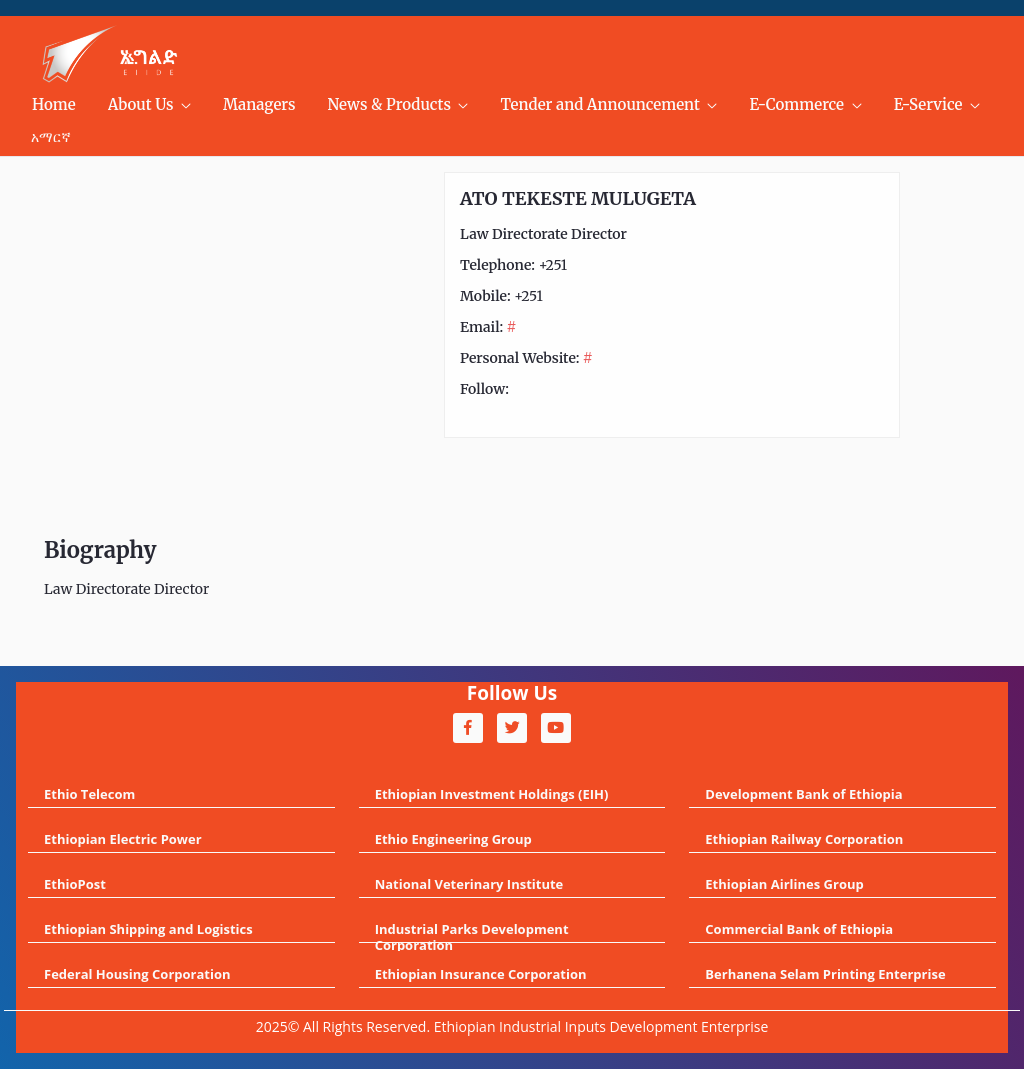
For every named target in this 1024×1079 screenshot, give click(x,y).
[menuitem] (54, 105)
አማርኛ (51, 137)
